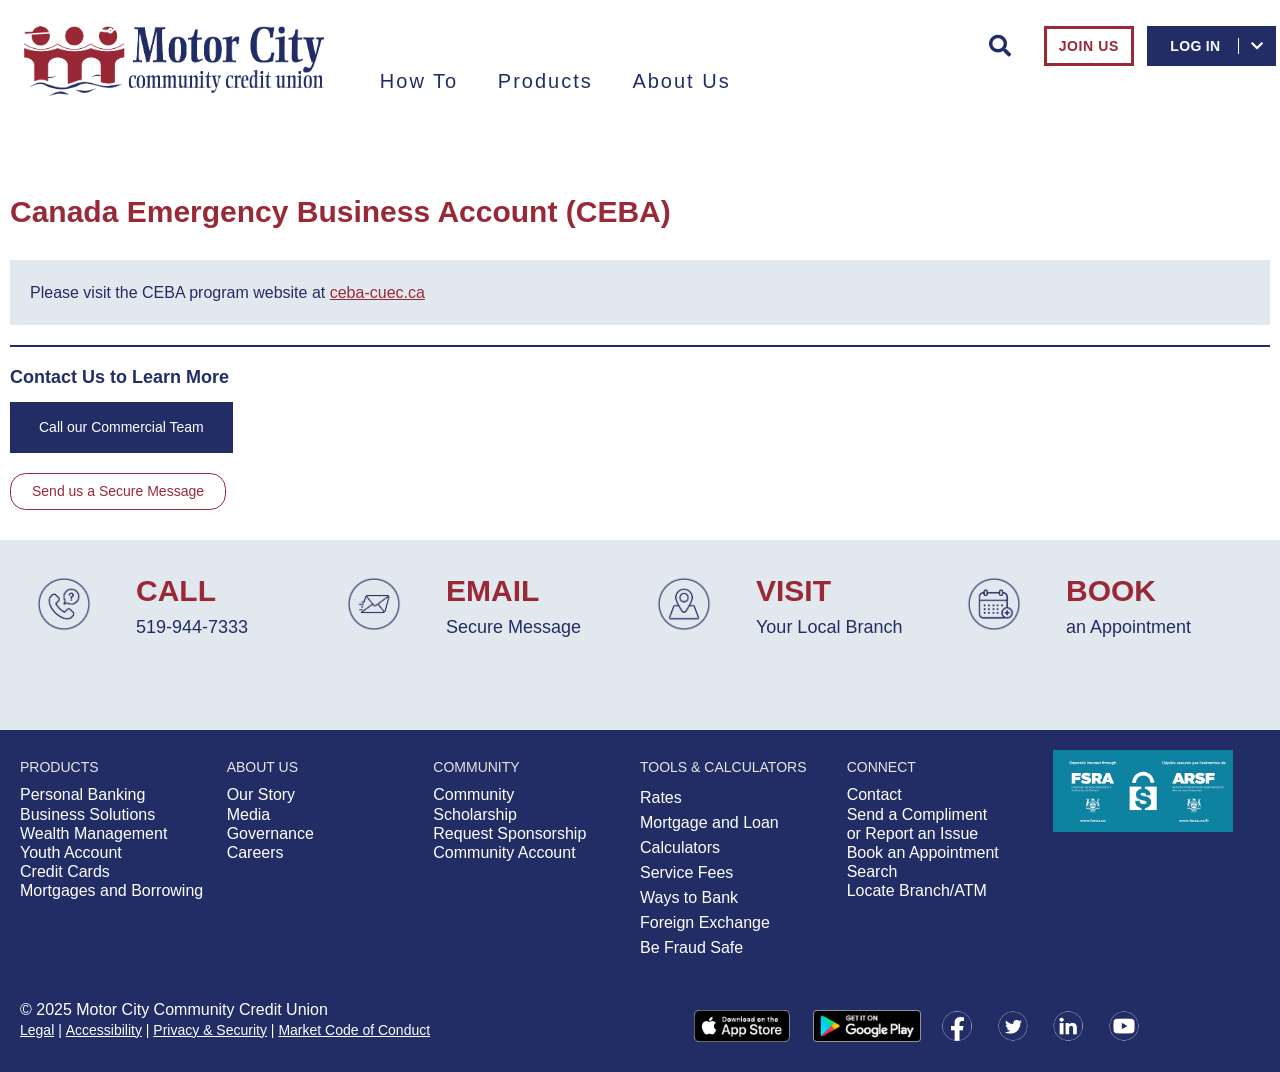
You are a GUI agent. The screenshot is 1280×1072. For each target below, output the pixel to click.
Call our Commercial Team (121, 427)
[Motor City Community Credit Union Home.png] (174, 61)
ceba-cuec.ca (377, 292)
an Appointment (1128, 627)
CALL (176, 590)
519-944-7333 (192, 627)
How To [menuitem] (419, 81)
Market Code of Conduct (354, 1030)
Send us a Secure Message (118, 491)
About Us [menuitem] (681, 81)
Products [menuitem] (545, 81)
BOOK (1111, 590)
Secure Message (513, 627)
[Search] (1000, 46)
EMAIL (492, 590)
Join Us (1089, 46)
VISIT (793, 590)
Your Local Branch (829, 627)
